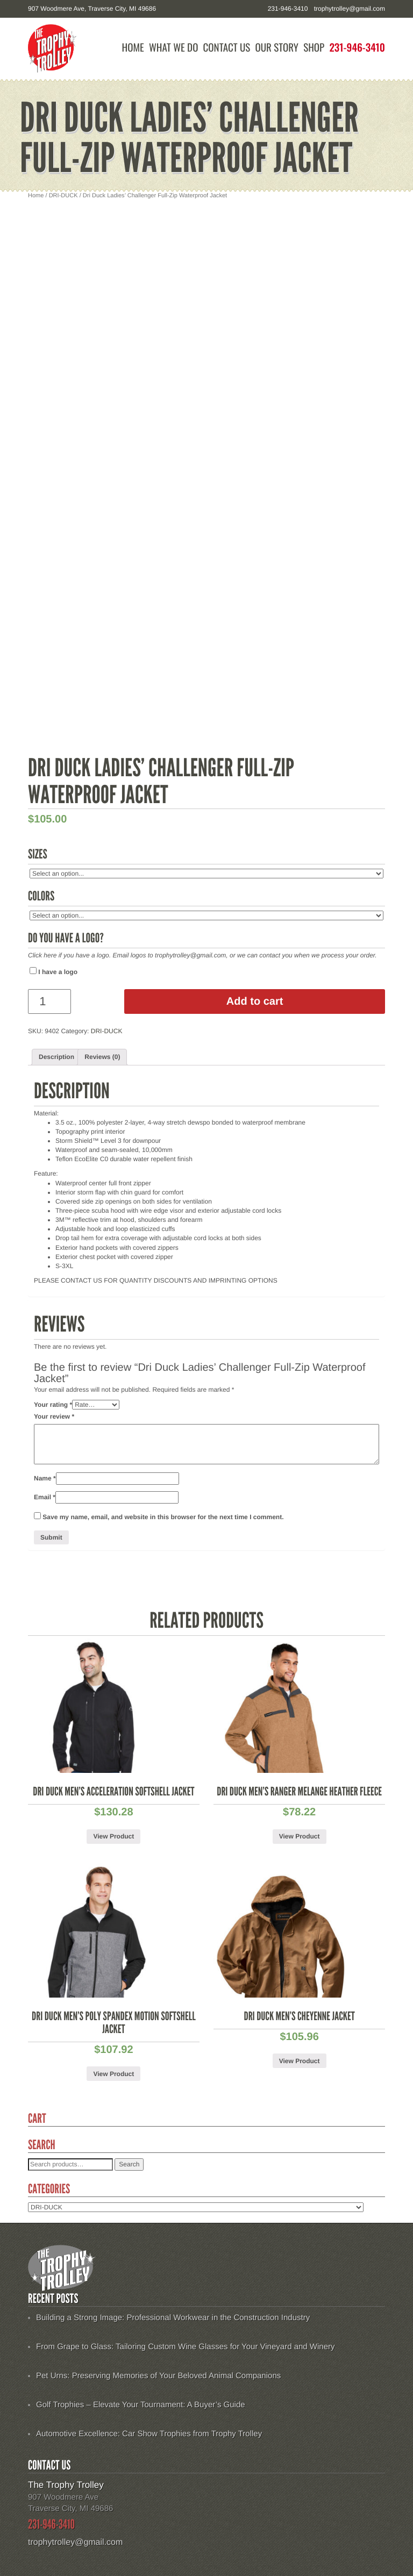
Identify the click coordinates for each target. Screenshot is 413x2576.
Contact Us (227, 47)
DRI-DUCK (63, 195)
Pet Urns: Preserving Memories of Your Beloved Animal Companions (158, 2375)
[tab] (56, 1057)
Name (45, 1478)
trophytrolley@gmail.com (349, 8)
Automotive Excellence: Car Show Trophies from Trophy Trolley (149, 2433)
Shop (313, 47)
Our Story (276, 47)
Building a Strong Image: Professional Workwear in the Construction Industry (173, 2317)
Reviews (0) (102, 1057)
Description (56, 1057)
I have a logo (53, 971)
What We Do (173, 47)
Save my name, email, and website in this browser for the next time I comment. (162, 1517)
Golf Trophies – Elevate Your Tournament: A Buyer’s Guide (140, 2404)
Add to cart (254, 1001)
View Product (113, 1836)
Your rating (53, 1404)
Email (44, 1497)
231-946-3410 (357, 47)
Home (133, 47)
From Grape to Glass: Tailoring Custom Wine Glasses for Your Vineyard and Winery (185, 2346)
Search (129, 2164)
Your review (54, 1416)
